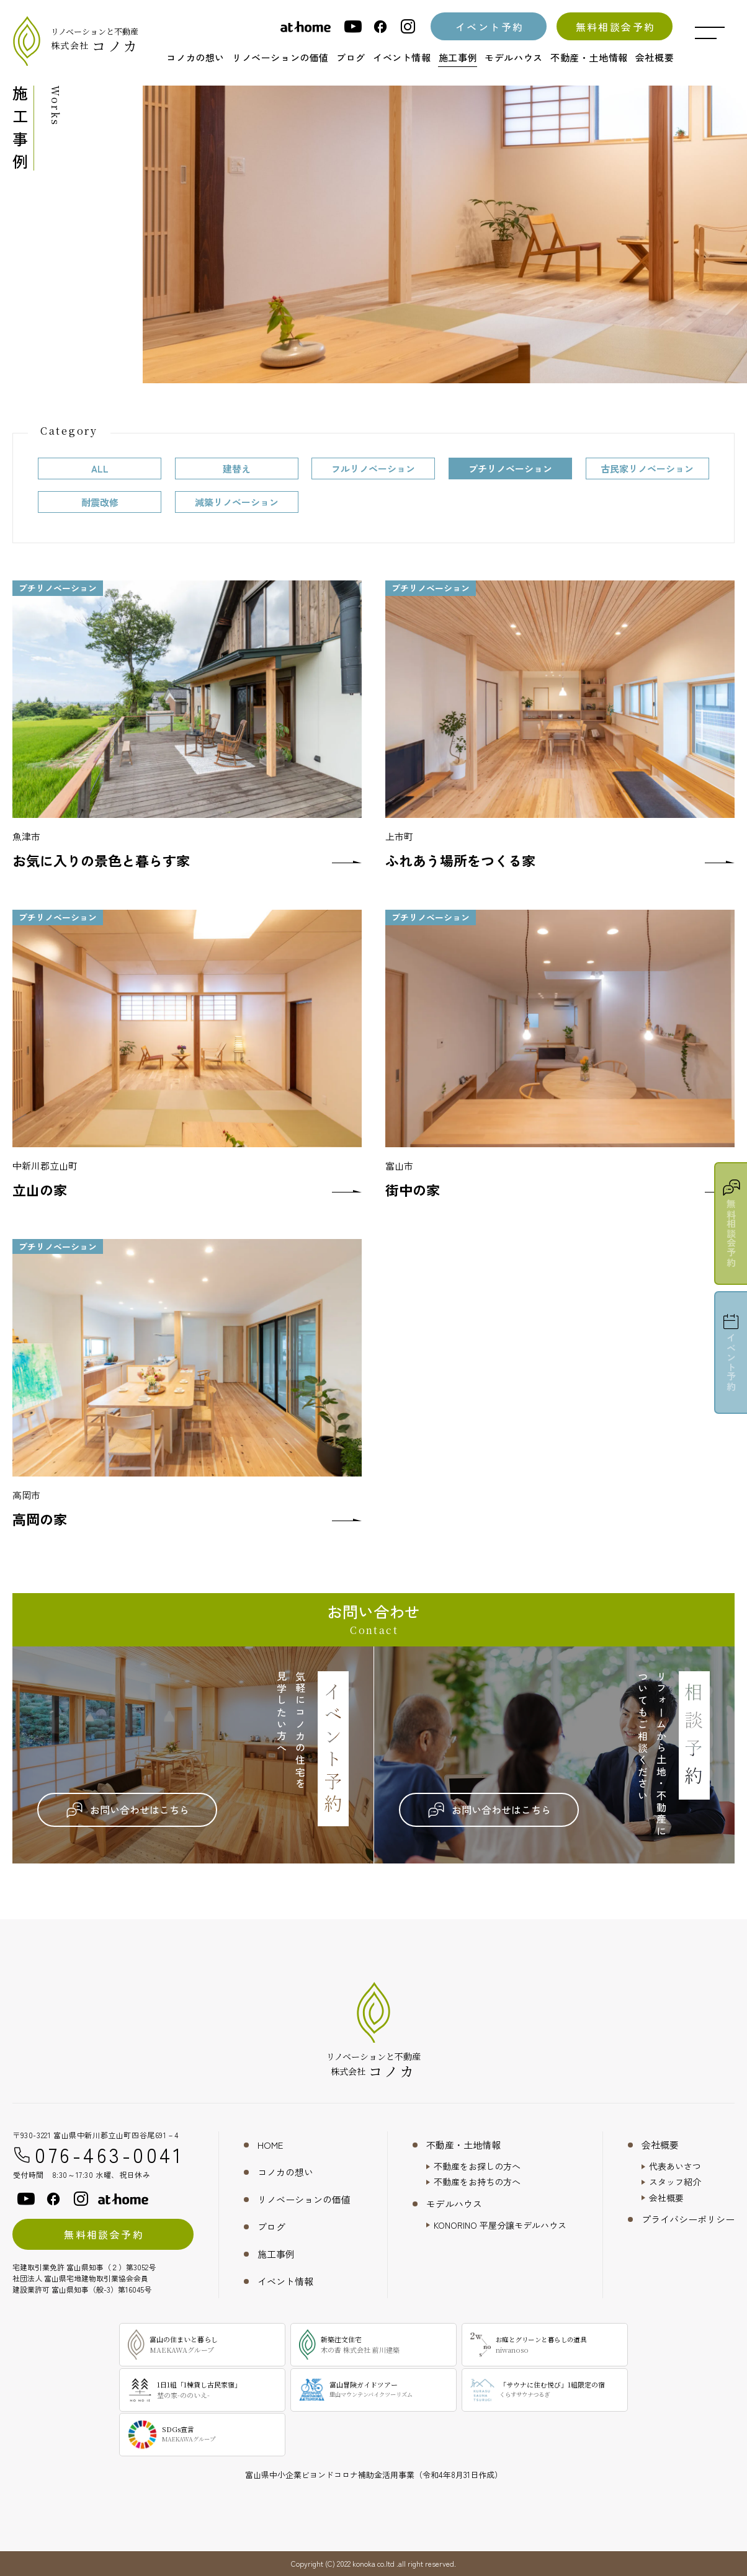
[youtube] (353, 26)
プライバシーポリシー (688, 2219)
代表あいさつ (675, 2166)
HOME (270, 2144)
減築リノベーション (237, 502)
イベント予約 (489, 26)
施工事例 (276, 2253)
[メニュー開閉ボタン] (710, 33)
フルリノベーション (373, 468)
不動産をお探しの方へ (477, 2166)
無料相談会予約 (616, 26)
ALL (100, 468)
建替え (237, 468)
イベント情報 (285, 2281)
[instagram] (407, 26)
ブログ (271, 2226)
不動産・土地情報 (463, 2144)
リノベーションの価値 (304, 2199)
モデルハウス (454, 2203)
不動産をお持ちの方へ (477, 2181)
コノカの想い (285, 2171)
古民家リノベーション (647, 468)
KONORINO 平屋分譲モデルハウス (500, 2225)
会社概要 (660, 2144)
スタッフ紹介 (675, 2181)
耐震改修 (100, 502)
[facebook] (380, 26)
